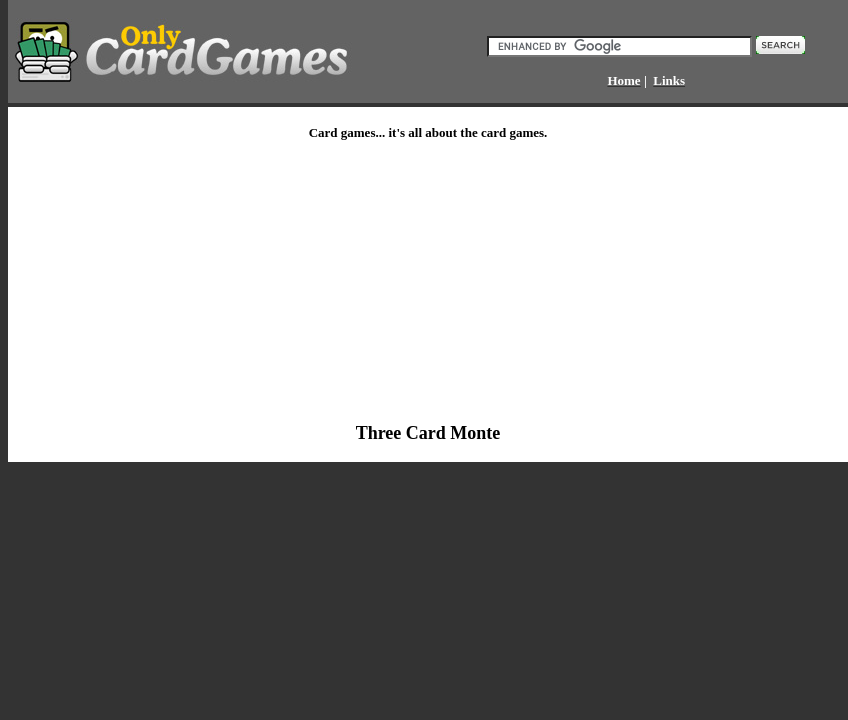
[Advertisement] (289, 282)
